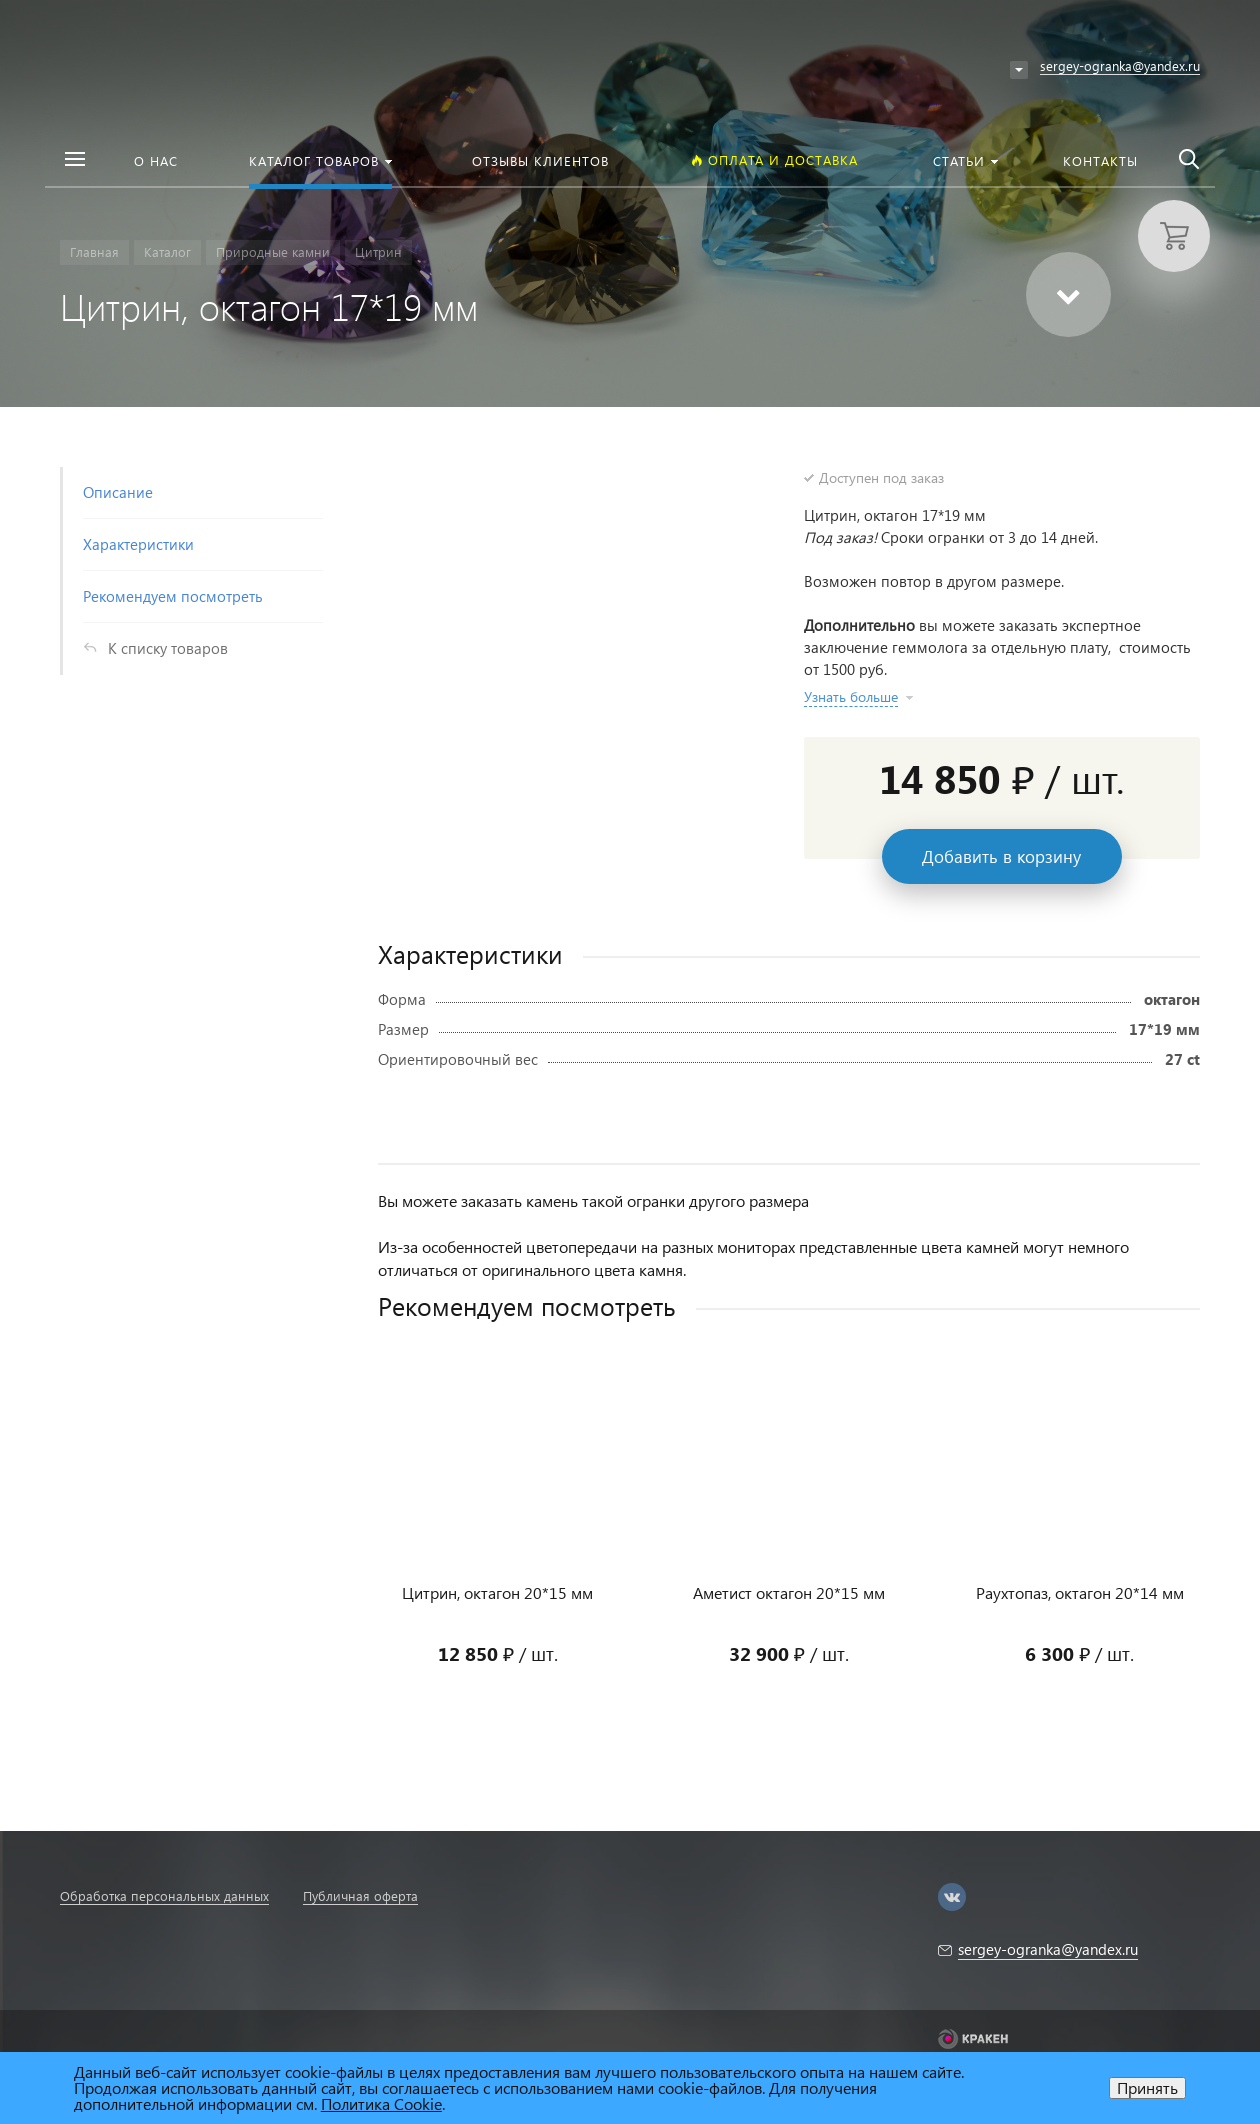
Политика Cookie (381, 2103)
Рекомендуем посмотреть (173, 596)
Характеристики (138, 544)
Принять (1147, 2087)
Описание (118, 492)
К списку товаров (168, 648)
